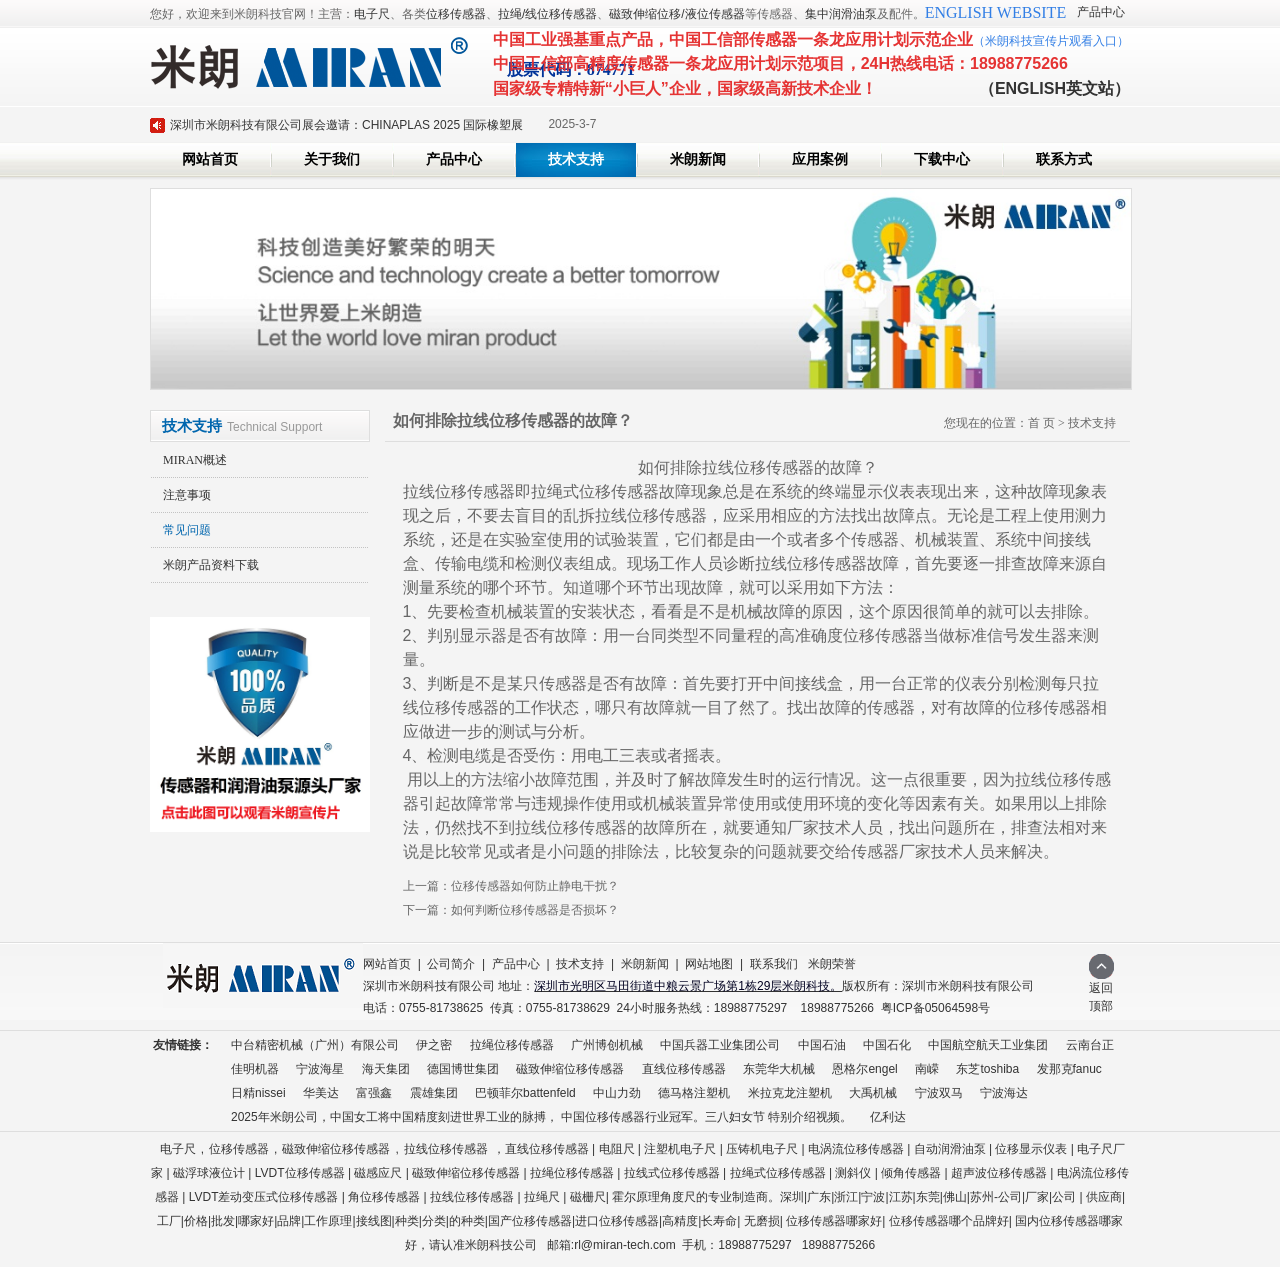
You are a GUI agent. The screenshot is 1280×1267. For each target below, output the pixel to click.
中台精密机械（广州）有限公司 (315, 1045)
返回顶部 (1101, 990)
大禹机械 (873, 1093)
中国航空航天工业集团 (988, 1045)
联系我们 (774, 964)
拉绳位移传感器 (512, 1045)
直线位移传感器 (684, 1069)
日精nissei (258, 1093)
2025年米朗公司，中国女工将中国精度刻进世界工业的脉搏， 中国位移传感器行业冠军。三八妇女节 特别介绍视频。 (541, 1117)
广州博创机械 (607, 1045)
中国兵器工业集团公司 (720, 1045)
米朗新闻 (698, 159)
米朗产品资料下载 (211, 565)
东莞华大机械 (779, 1069)
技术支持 (576, 159)
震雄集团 (434, 1093)
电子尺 (372, 14)
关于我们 (332, 159)
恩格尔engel (864, 1069)
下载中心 (942, 159)
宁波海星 (320, 1069)
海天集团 (386, 1069)
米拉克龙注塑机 (790, 1093)
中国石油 (822, 1045)
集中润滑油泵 (841, 14)
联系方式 (1064, 159)
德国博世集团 (463, 1069)
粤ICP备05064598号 (935, 1008)
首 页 (1041, 423)
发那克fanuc (1069, 1069)
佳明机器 (255, 1069)
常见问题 (187, 530)
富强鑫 (374, 1093)
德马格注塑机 (694, 1093)
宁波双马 (939, 1093)
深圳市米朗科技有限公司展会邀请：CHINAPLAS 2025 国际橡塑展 (346, 125)
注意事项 (187, 495)
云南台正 (1090, 1045)
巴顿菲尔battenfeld (525, 1093)
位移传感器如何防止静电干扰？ (535, 886)
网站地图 (709, 964)
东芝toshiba (987, 1069)
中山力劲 (617, 1093)
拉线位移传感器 (446, 1149)
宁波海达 (1004, 1093)
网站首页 (210, 159)
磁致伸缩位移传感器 (570, 1069)
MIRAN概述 (195, 460)
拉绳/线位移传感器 (547, 14)
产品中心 (1101, 12)
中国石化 (887, 1045)
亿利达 (888, 1117)
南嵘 (927, 1069)
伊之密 (434, 1045)
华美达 (321, 1093)
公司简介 (451, 964)
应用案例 (820, 159)
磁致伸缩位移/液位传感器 (676, 14)
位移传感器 (456, 14)
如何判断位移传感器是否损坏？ (535, 910)
